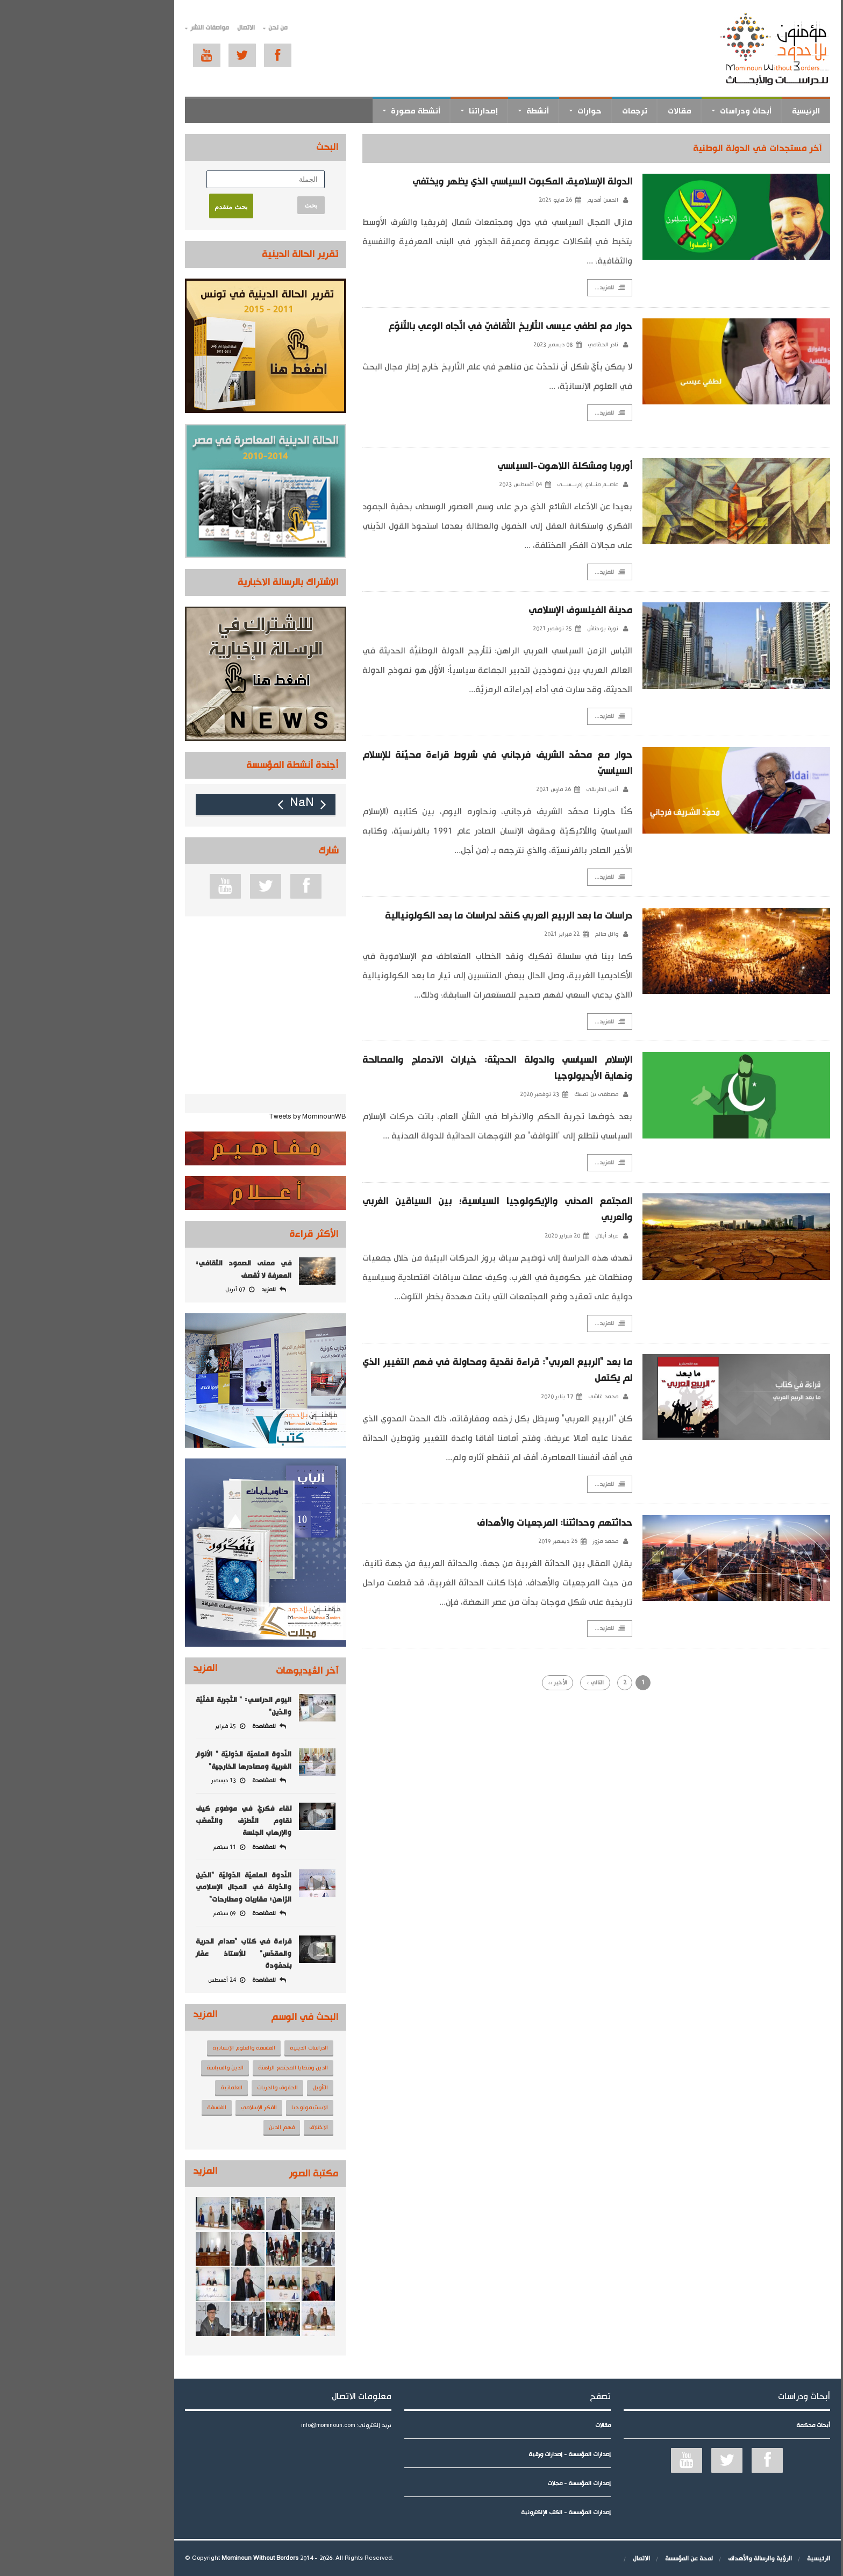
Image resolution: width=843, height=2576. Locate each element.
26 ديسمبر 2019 (476, 1542)
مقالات (593, 111)
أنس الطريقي (521, 790)
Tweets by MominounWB (221, 1117)
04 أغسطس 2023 (439, 484)
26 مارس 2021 (472, 790)
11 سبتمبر (143, 1847)
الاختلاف (232, 2127)
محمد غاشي (522, 1398)
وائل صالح (525, 935)
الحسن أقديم (521, 200)
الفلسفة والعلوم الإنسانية (157, 2048)
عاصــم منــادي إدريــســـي (506, 484)
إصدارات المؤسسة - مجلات (493, 2483)
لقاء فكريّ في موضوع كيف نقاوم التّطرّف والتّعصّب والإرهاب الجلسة (157, 1820)
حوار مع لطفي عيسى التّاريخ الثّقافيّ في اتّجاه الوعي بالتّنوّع (424, 326)
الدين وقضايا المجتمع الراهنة (207, 2068)
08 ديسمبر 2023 (471, 345)
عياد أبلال (525, 1237)
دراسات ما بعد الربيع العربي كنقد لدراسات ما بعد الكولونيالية (422, 916)
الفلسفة (130, 2107)
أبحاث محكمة (727, 2425)
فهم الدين (196, 2127)
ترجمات (548, 111)
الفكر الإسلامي (173, 2107)
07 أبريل (153, 1289)
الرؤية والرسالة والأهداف (674, 2559)
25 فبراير (144, 1726)
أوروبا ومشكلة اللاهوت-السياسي (479, 466)
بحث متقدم (145, 207)
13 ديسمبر (142, 1780)
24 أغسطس (140, 1980)
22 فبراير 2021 (480, 935)
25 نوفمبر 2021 (471, 629)
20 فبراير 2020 (481, 1237)
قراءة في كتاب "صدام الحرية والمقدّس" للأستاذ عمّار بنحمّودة (157, 1953)
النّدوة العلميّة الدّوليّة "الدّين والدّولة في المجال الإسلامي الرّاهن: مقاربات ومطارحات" (157, 1887)
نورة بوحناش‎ (521, 629)
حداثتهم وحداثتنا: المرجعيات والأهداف (467, 1523)
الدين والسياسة (139, 2068)
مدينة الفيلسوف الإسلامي (494, 610)
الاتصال (160, 28)
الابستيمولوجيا (223, 2107)
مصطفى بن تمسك (515, 1095)
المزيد (119, 1668)
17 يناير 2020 (475, 1398)
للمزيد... (524, 287)
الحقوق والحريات (191, 2087)
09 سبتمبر (143, 1913)
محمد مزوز (524, 1542)
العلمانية (145, 2087)
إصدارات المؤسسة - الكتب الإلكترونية (480, 2512)
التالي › (509, 1684)
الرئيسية (720, 111)
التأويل (234, 2087)
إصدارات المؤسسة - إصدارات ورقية (483, 2454)
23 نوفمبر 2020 (458, 1095)
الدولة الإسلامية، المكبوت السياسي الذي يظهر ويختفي (435, 181)
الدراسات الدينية (223, 2048)
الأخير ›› (471, 1684)
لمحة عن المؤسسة (603, 2559)
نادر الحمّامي (522, 345)
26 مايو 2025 (474, 200)
